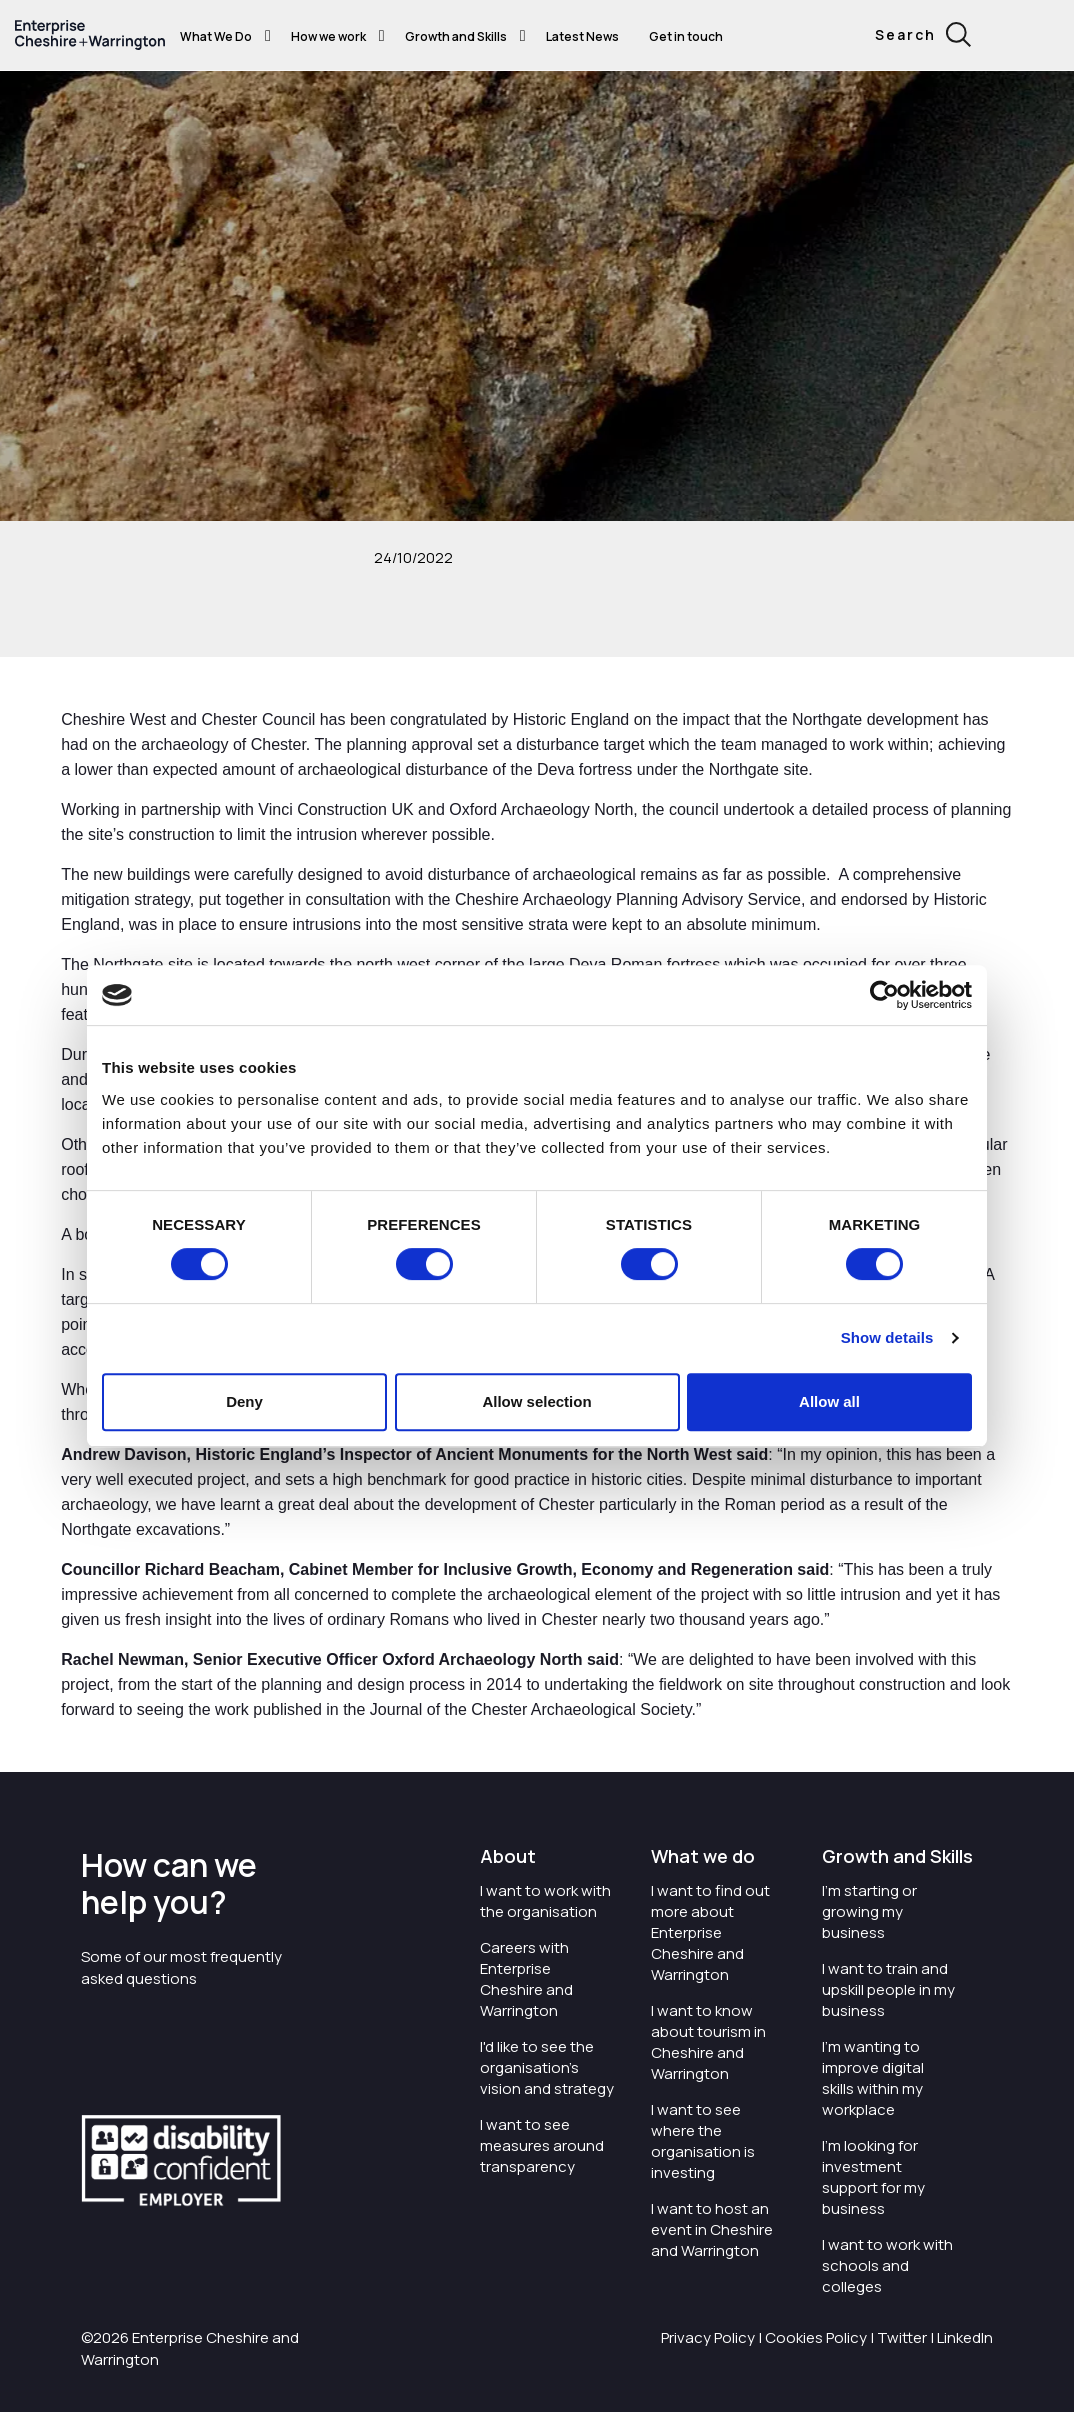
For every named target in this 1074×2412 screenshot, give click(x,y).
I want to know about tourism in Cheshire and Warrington (708, 2042)
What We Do (216, 36)
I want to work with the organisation (545, 1901)
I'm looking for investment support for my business (873, 2177)
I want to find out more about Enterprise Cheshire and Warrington (710, 1932)
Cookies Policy (816, 2337)
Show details (887, 1337)
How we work (328, 36)
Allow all (829, 1401)
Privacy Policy (708, 2337)
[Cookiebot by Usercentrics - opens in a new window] (884, 995)
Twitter (902, 2337)
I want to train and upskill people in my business (888, 1989)
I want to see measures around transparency (542, 2145)
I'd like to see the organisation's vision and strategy (547, 2067)
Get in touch (686, 36)
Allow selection (536, 1401)
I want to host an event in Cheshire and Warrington (712, 2229)
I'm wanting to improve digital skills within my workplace (873, 2078)
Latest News (582, 36)
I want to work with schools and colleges (887, 2265)
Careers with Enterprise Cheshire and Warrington (526, 1979)
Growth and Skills (456, 36)
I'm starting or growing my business (869, 1911)
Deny (244, 1401)
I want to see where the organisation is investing (703, 2141)
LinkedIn (965, 2337)
